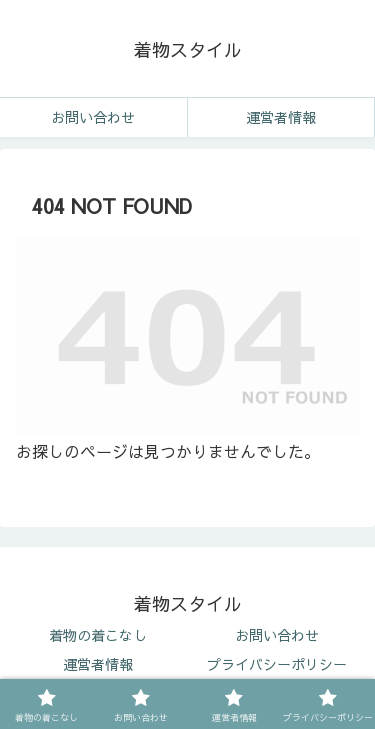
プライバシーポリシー (277, 664)
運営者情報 (98, 664)
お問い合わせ (277, 635)
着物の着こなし (98, 635)
